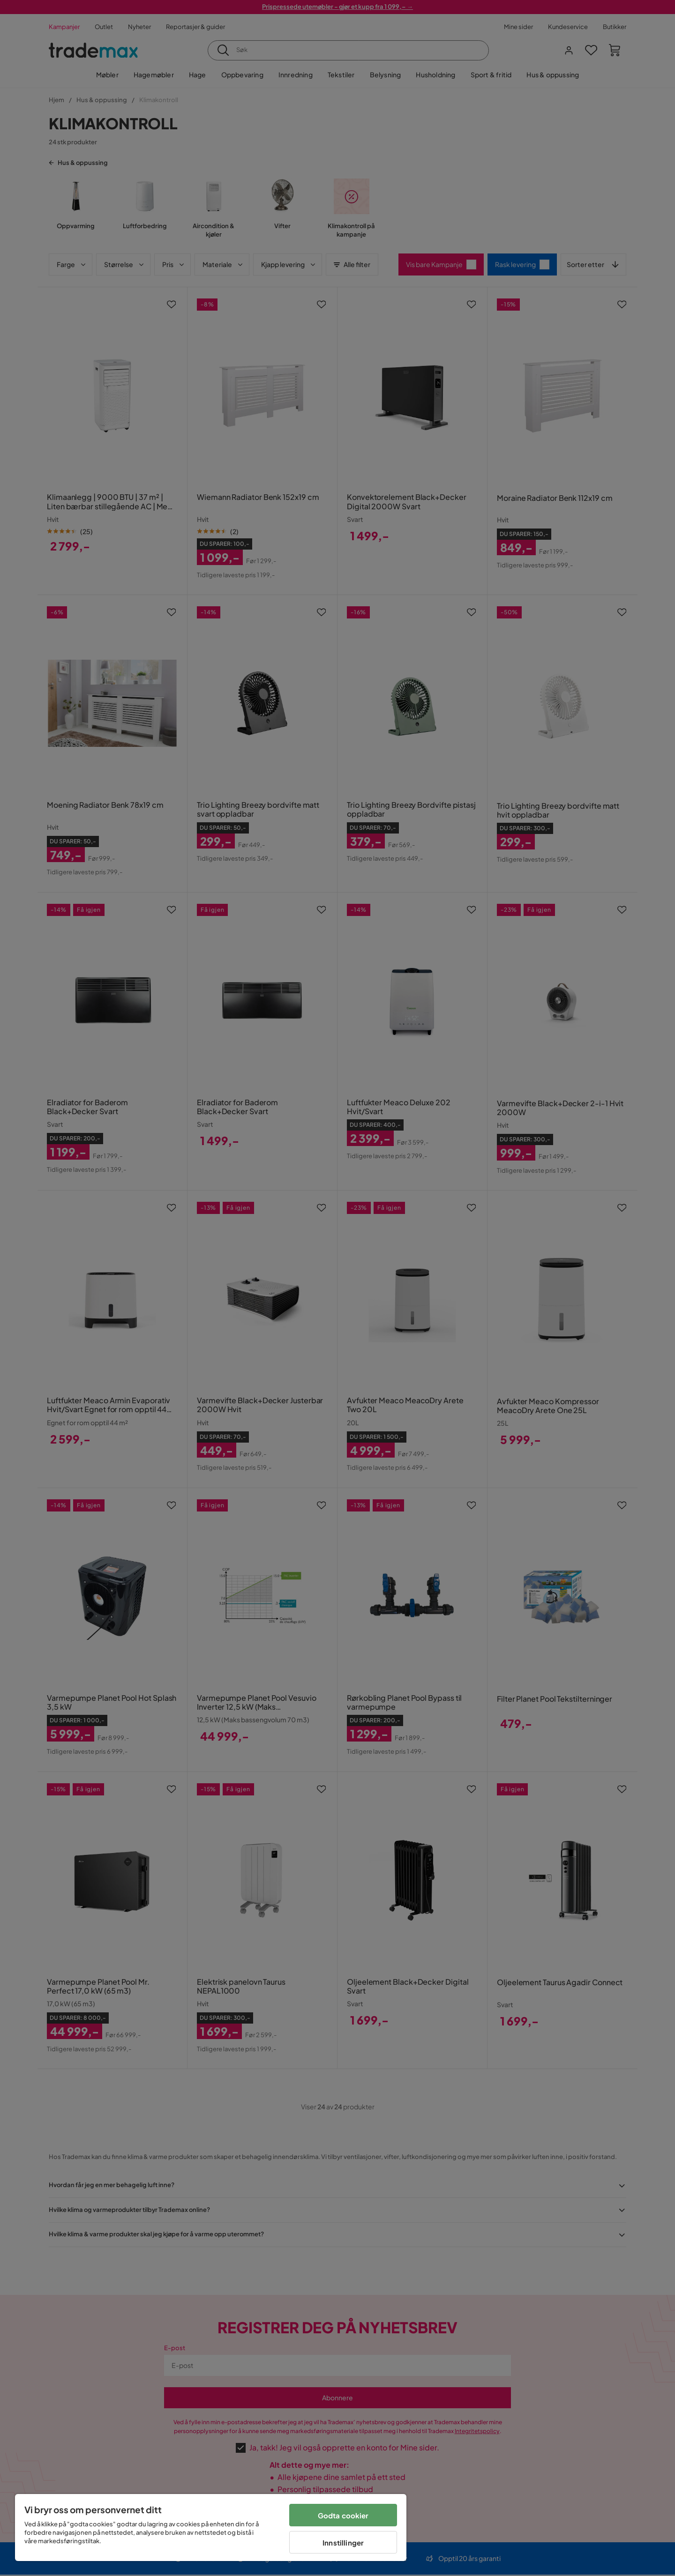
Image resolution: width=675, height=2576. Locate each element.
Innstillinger (343, 2542)
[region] (210, 2527)
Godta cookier (343, 2515)
